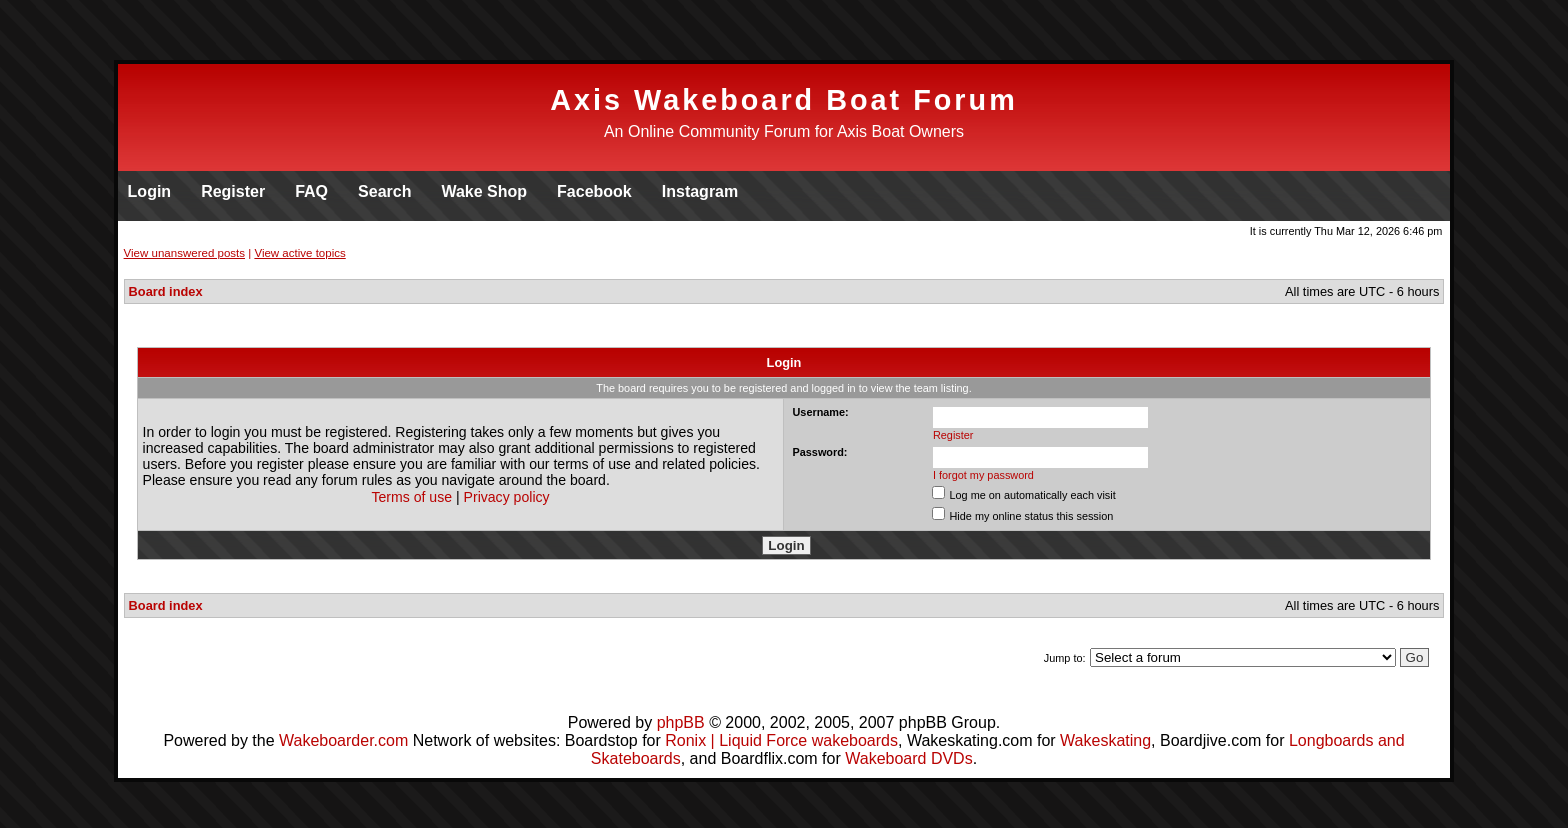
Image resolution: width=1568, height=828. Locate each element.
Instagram (700, 191)
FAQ (311, 191)
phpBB (681, 722)
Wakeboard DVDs (908, 758)
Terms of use (411, 497)
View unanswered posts (184, 253)
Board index (166, 291)
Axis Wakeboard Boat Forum (784, 100)
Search (384, 191)
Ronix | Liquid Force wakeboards (781, 740)
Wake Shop (484, 191)
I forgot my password (983, 475)
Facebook (594, 191)
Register (233, 191)
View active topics (299, 253)
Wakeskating (1105, 740)
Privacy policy (507, 497)
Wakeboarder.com (343, 740)
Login (150, 191)
